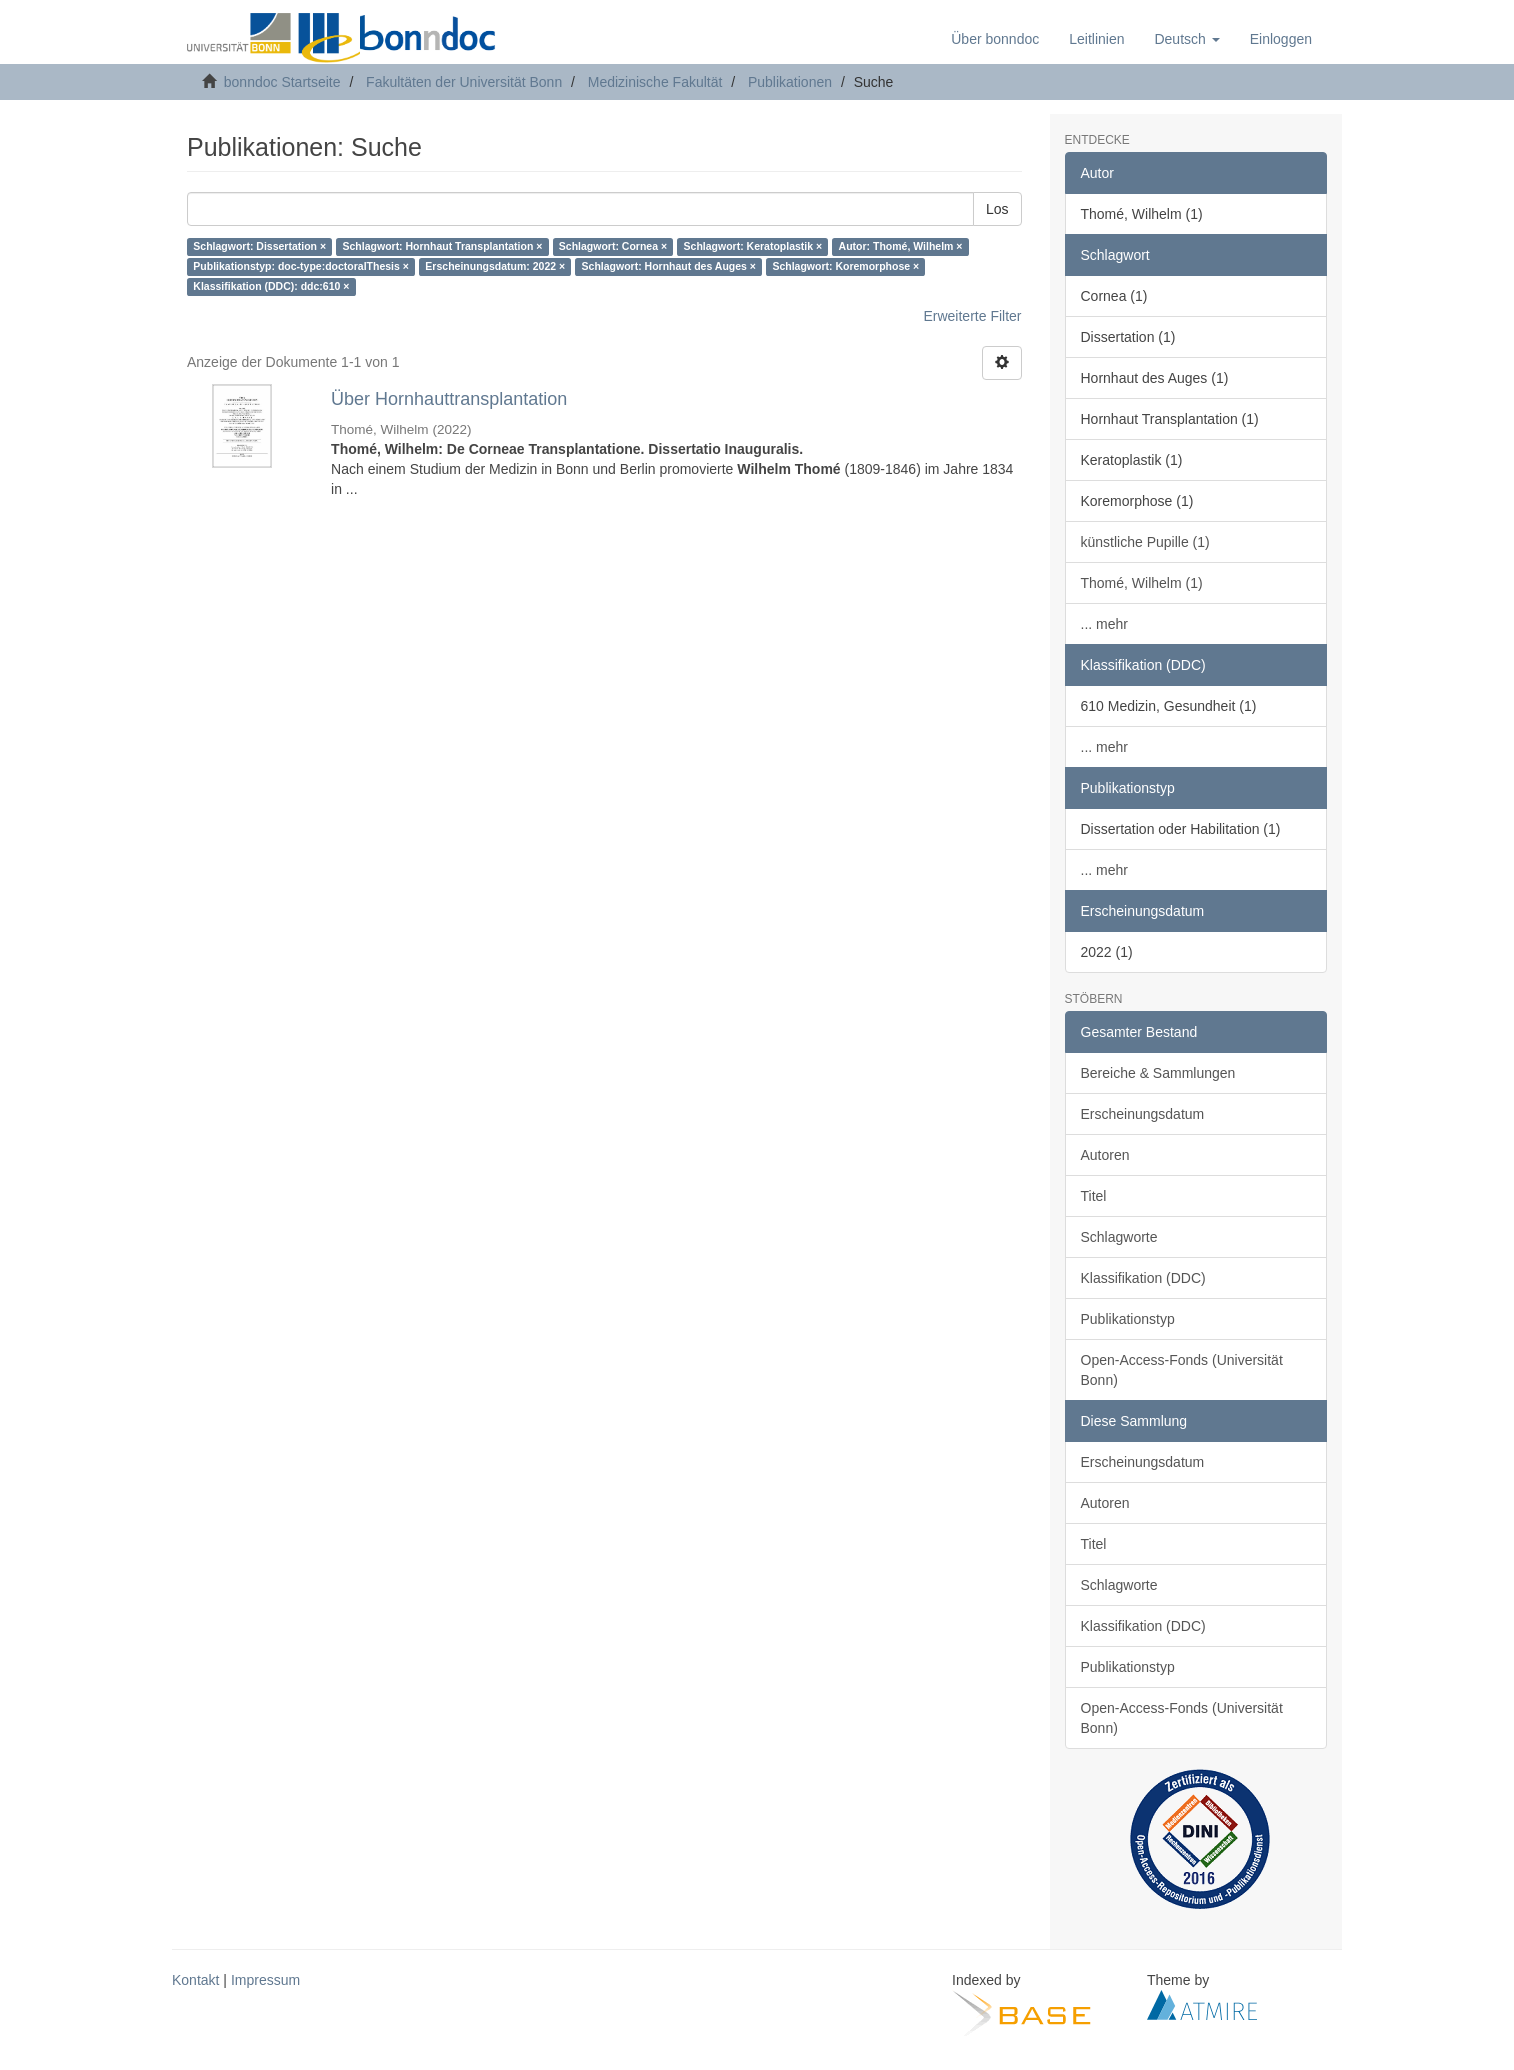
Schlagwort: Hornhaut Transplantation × (443, 247)
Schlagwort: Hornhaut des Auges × (669, 267)
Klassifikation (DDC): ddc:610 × (271, 287)
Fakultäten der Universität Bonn (464, 82)
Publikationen (790, 82)
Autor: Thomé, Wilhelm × (901, 247)
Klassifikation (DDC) (1143, 1278)
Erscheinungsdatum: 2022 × (495, 267)
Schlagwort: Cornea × (613, 247)
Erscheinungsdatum (1143, 1114)
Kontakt (195, 1980)
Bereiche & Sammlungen (1158, 1073)
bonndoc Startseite (282, 82)
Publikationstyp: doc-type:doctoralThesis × (301, 267)
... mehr (1104, 624)
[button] (1186, 39)
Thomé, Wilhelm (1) (1142, 583)
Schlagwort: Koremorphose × (845, 267)
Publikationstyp (1128, 1319)
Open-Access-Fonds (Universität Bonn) (1182, 1370)
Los (997, 209)
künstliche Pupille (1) (1145, 542)
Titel (1094, 1196)
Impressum (265, 1980)
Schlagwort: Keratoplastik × (753, 247)
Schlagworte (1119, 1237)
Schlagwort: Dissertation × (259, 247)
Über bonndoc (995, 39)
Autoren (1105, 1155)
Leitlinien (1096, 39)
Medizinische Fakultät (655, 82)
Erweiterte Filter (972, 316)
